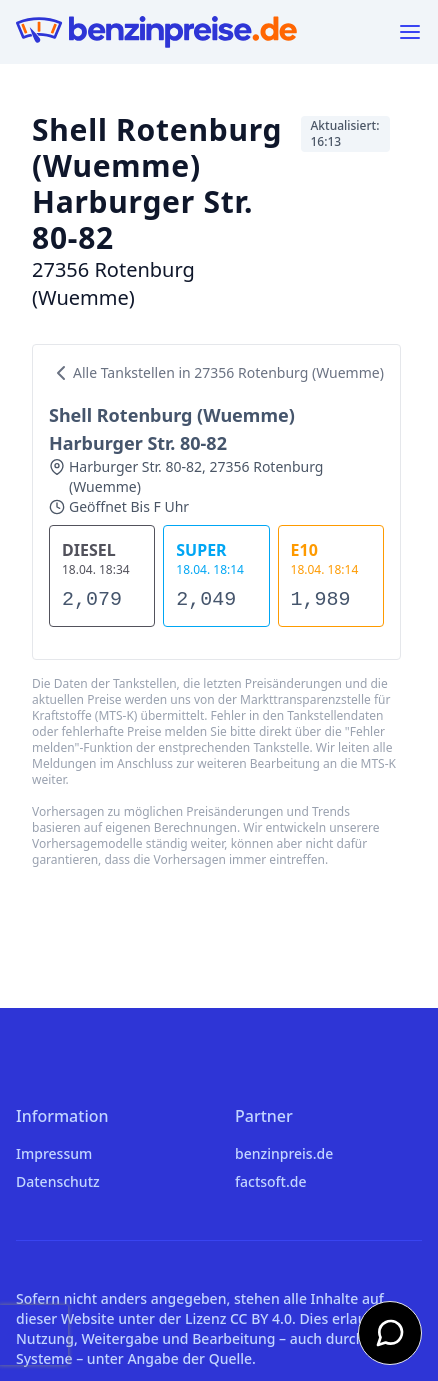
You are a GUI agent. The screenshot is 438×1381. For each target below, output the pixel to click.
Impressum (54, 1153)
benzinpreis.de (284, 1153)
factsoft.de (270, 1181)
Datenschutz (58, 1181)
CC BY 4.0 (261, 1318)
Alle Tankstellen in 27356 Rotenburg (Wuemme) (216, 373)
